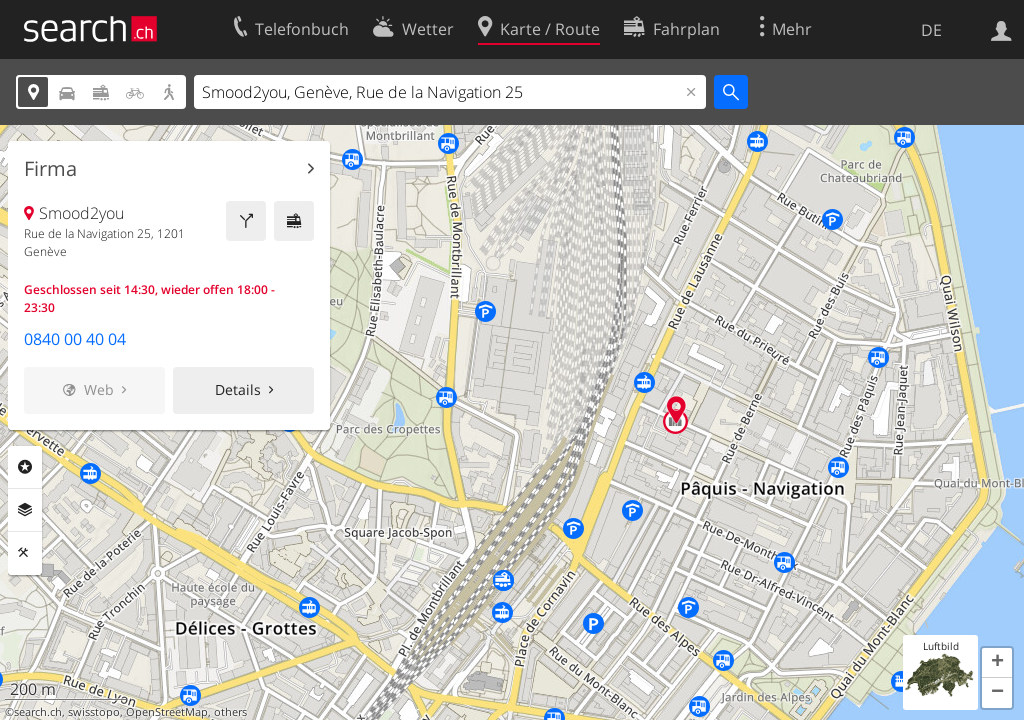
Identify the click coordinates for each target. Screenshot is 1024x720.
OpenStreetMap (167, 712)
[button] (997, 663)
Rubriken (25, 467)
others (230, 712)
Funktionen (25, 553)
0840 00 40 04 (75, 339)
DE (931, 30)
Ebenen (25, 510)
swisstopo (94, 712)
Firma (50, 169)
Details (238, 389)
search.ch (38, 712)
